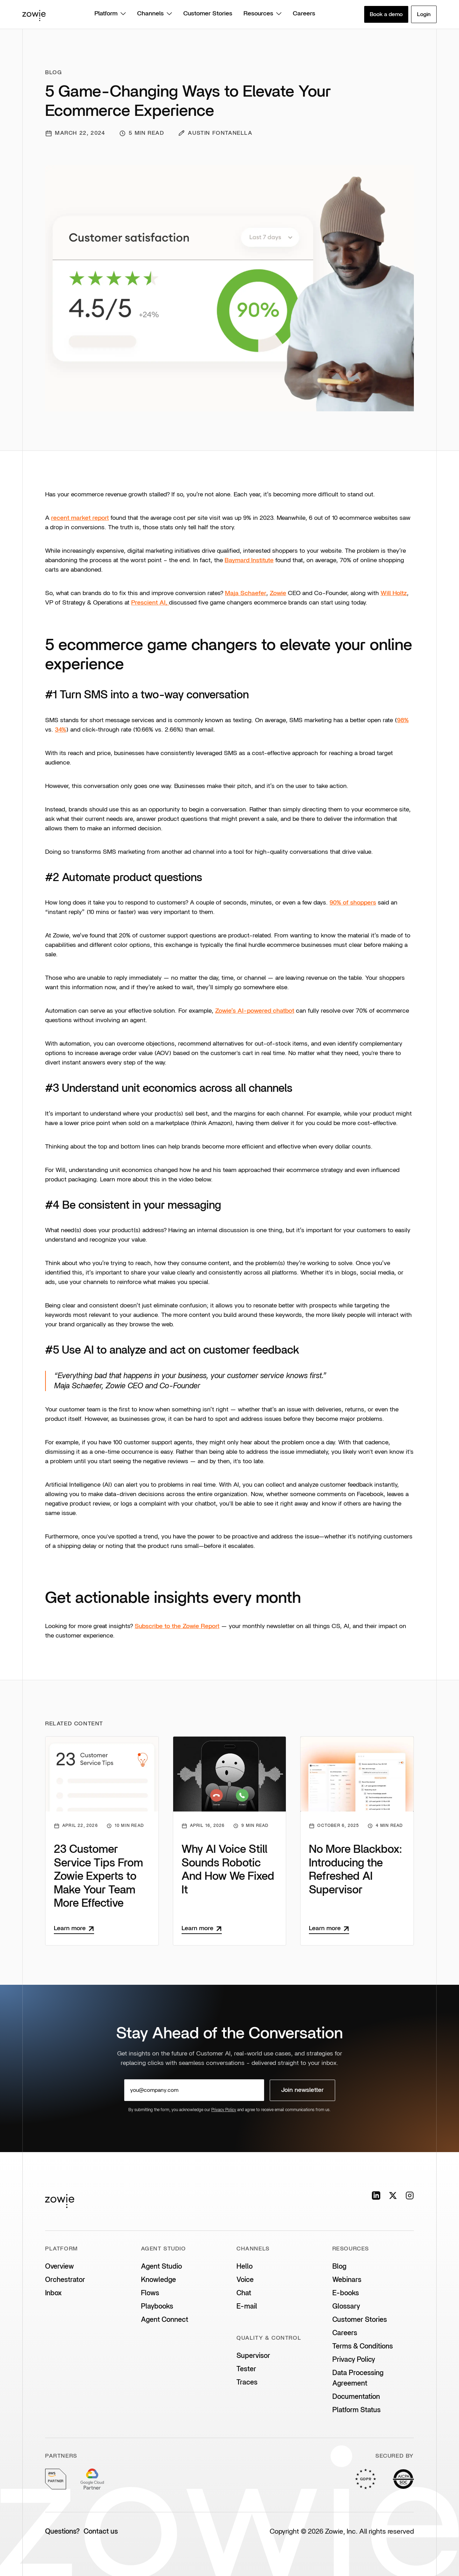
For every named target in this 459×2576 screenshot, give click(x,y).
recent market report (80, 518)
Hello (244, 2266)
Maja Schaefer (245, 593)
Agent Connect (164, 2319)
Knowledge (158, 2279)
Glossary (346, 2306)
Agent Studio (161, 2266)
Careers (304, 14)
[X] (393, 2195)
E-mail (246, 2306)
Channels (154, 14)
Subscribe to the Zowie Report (177, 1626)
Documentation (356, 2396)
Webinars (346, 2279)
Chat (243, 2293)
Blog (339, 2266)
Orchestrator (65, 2279)
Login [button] (424, 14)
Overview (59, 2266)
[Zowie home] (33, 14)
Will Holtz (394, 593)
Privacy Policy (223, 2110)
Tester (246, 2369)
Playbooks (157, 2306)
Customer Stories (207, 14)
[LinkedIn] (376, 2195)
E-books (345, 2293)
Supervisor (253, 2355)
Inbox (53, 2293)
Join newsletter (302, 2090)
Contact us (101, 2531)
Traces (246, 2382)
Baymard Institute (249, 560)
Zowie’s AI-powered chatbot (254, 1011)
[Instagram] (409, 2195)
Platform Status (356, 2410)
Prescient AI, (150, 603)
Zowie (278, 593)
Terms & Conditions (362, 2346)
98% (403, 720)
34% (60, 730)
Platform (110, 14)
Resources (262, 14)
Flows (150, 2293)
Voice (245, 2279)
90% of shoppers (353, 903)
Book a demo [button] (386, 14)
